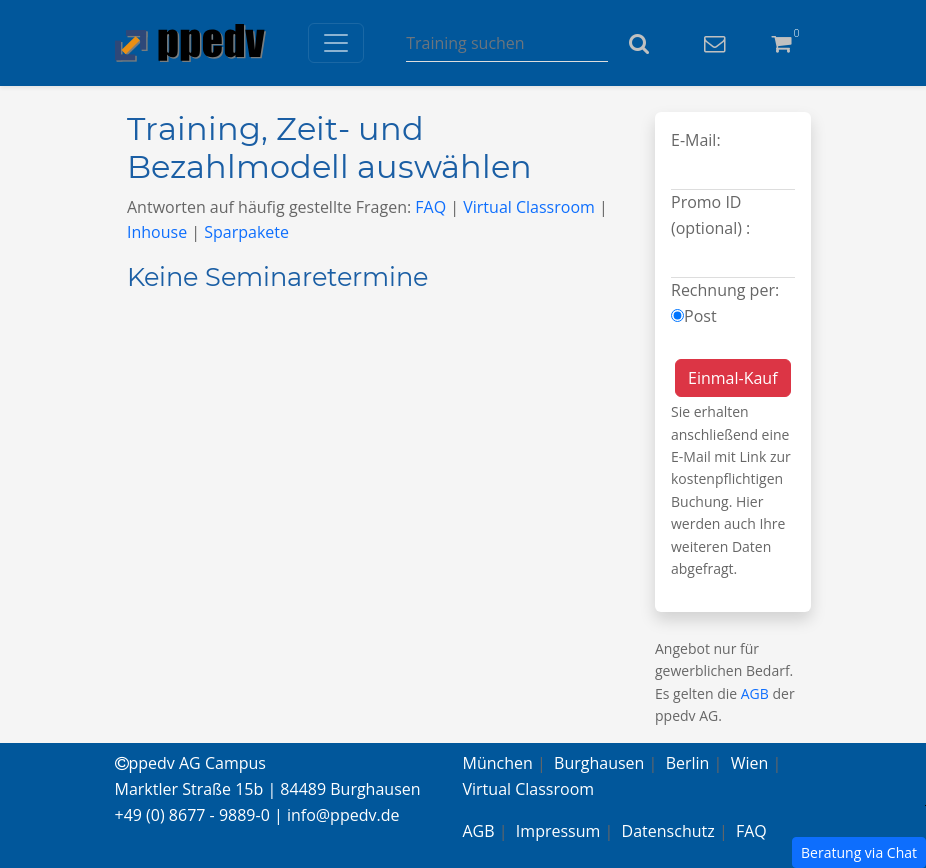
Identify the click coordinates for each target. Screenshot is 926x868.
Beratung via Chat (859, 852)
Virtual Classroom (529, 207)
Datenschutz (668, 831)
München (498, 763)
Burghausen (599, 763)
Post (700, 316)
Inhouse (157, 232)
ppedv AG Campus (190, 763)
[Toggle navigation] (336, 43)
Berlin (688, 763)
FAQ (430, 207)
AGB (755, 693)
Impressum (558, 831)
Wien (750, 763)
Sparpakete (246, 232)
